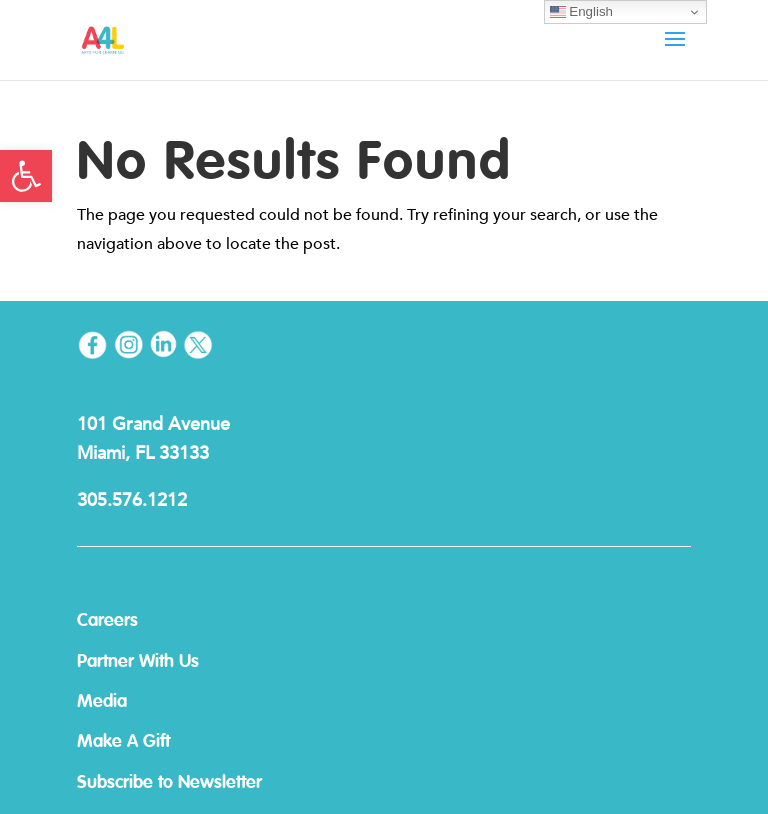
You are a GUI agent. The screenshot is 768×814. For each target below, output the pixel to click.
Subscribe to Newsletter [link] (169, 783)
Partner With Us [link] (138, 662)
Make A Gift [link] (123, 742)
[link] (26, 176)
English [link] (581, 12)
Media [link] (102, 702)
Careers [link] (107, 621)
